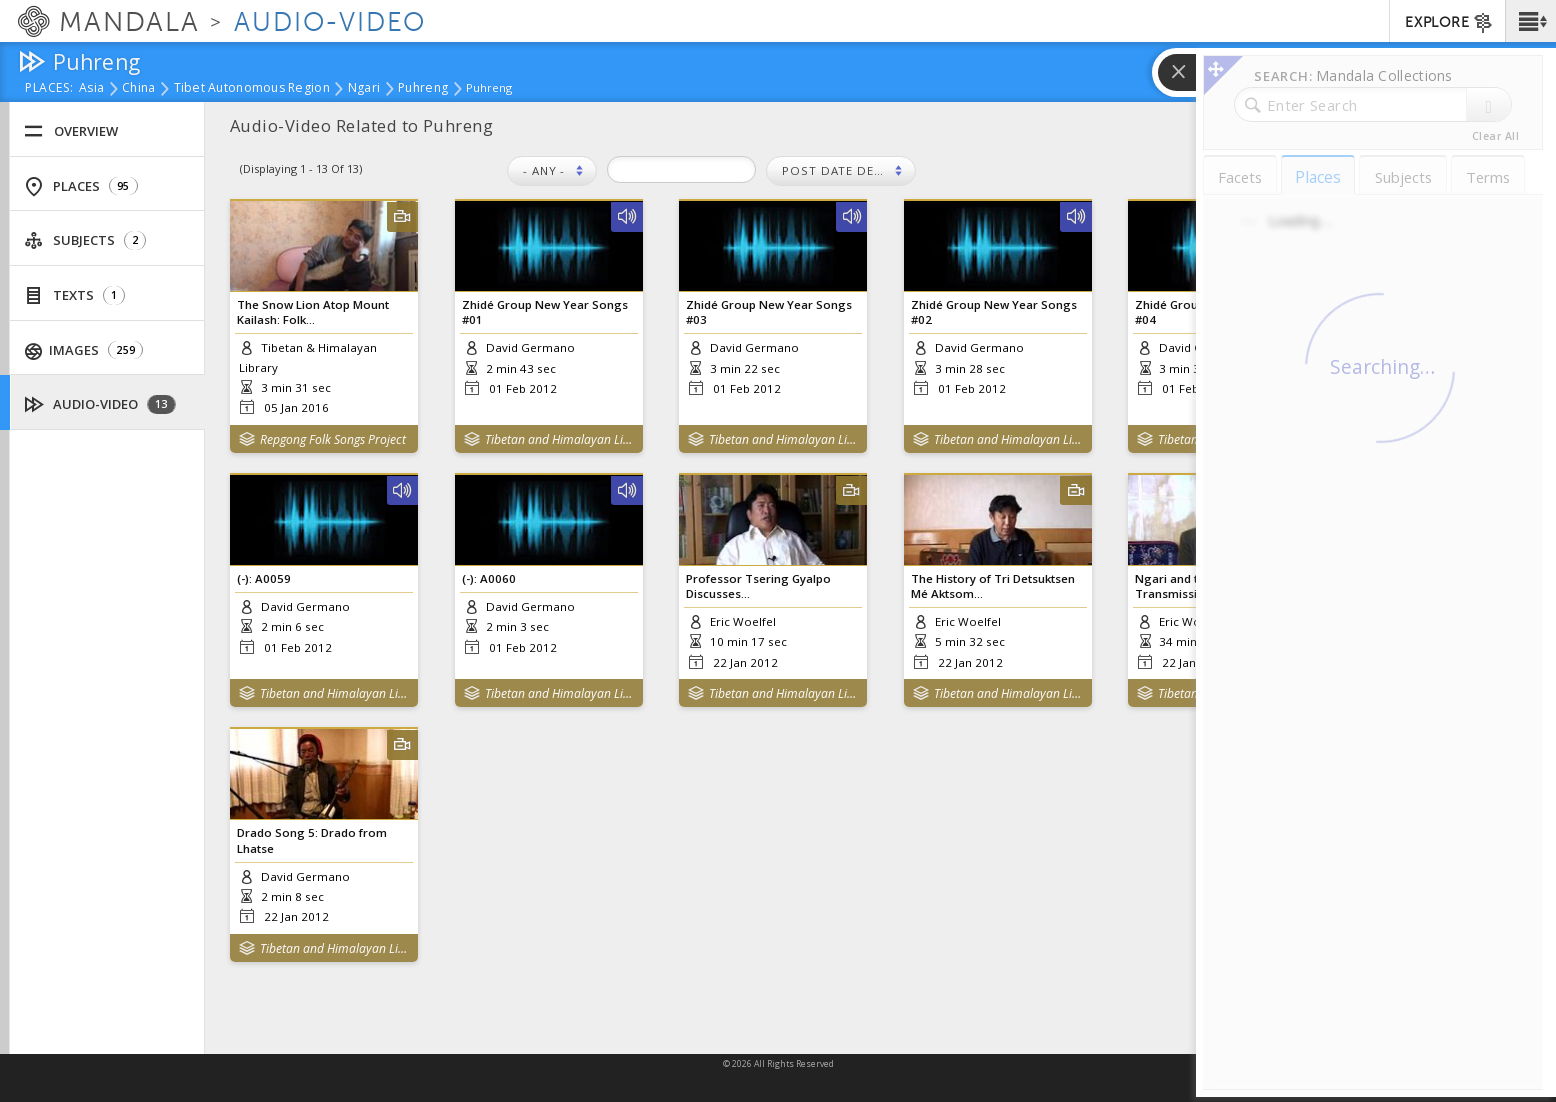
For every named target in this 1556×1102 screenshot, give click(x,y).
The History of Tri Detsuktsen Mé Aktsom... (993, 586)
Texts (74, 295)
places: (49, 89)
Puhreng (423, 89)
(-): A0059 (264, 578)
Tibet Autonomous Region (252, 89)
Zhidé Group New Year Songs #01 (545, 312)
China (138, 89)
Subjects (85, 240)
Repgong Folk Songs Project (333, 439)
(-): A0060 (489, 578)
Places (81, 186)
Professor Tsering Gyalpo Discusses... (758, 586)
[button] (1530, 21)
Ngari (364, 89)
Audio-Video (100, 404)
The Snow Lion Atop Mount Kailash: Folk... (313, 312)
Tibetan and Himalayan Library (559, 439)
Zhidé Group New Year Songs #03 (769, 312)
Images (84, 350)
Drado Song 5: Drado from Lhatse (312, 840)
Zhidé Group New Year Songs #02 (994, 312)
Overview (71, 131)
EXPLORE (1449, 23)
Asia (91, 89)
